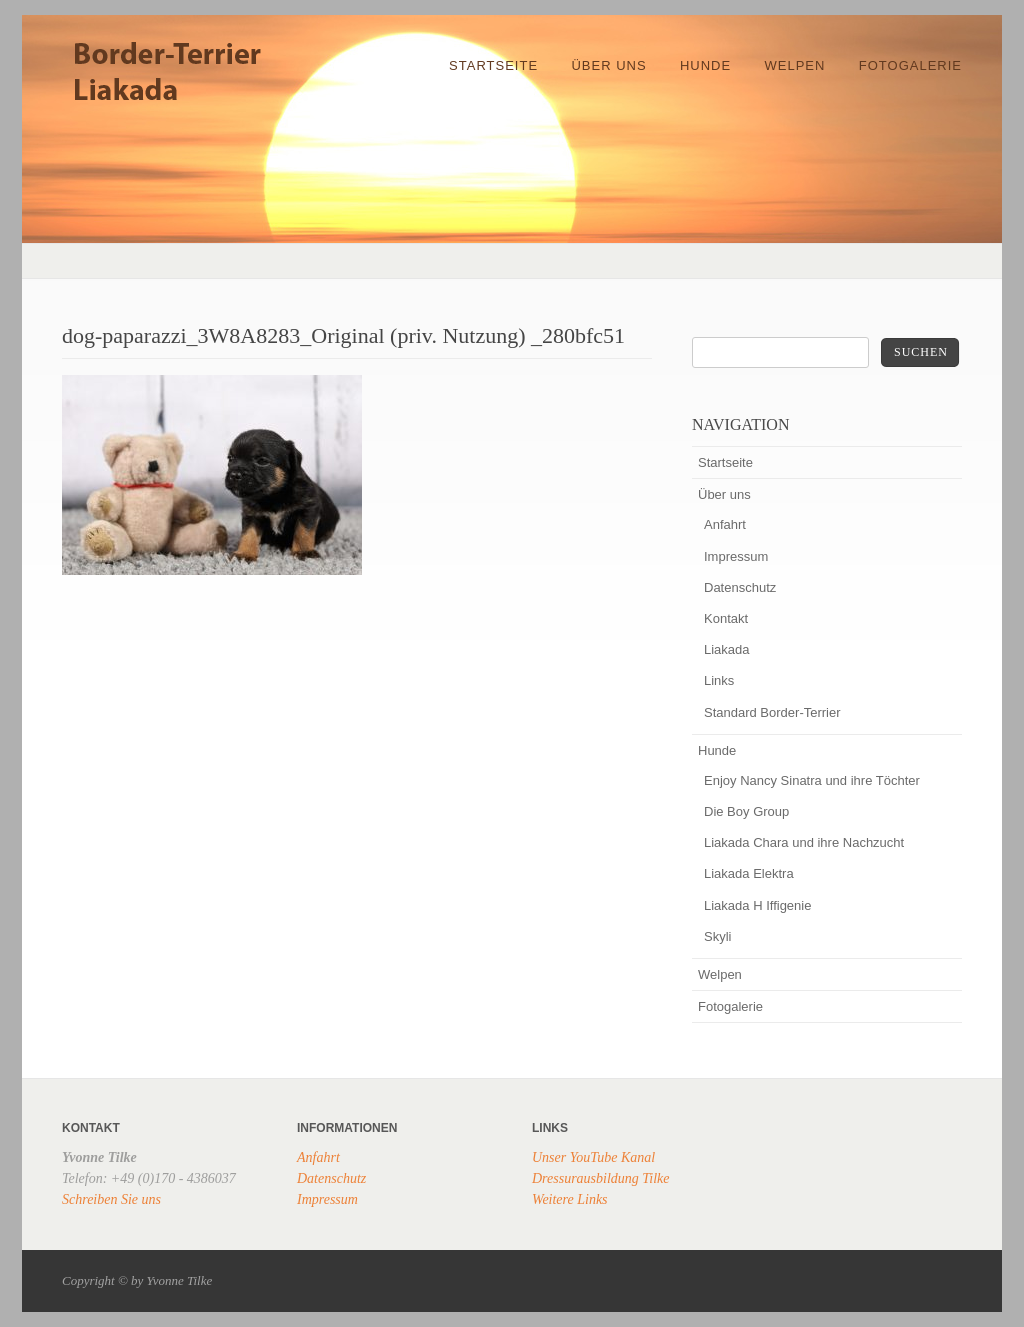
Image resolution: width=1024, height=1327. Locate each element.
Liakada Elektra (749, 873)
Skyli (717, 936)
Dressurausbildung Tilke (601, 1178)
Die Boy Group (746, 811)
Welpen (795, 65)
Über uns (608, 65)
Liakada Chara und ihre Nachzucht (804, 842)
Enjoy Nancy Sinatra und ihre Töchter (812, 780)
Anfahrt (725, 524)
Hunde (705, 65)
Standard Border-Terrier (772, 712)
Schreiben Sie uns (111, 1199)
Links (719, 680)
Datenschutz (740, 587)
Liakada (727, 649)
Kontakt (726, 618)
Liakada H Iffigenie (757, 905)
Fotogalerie (910, 65)
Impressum (736, 556)
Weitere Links (570, 1199)
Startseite (493, 65)
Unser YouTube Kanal (593, 1157)
